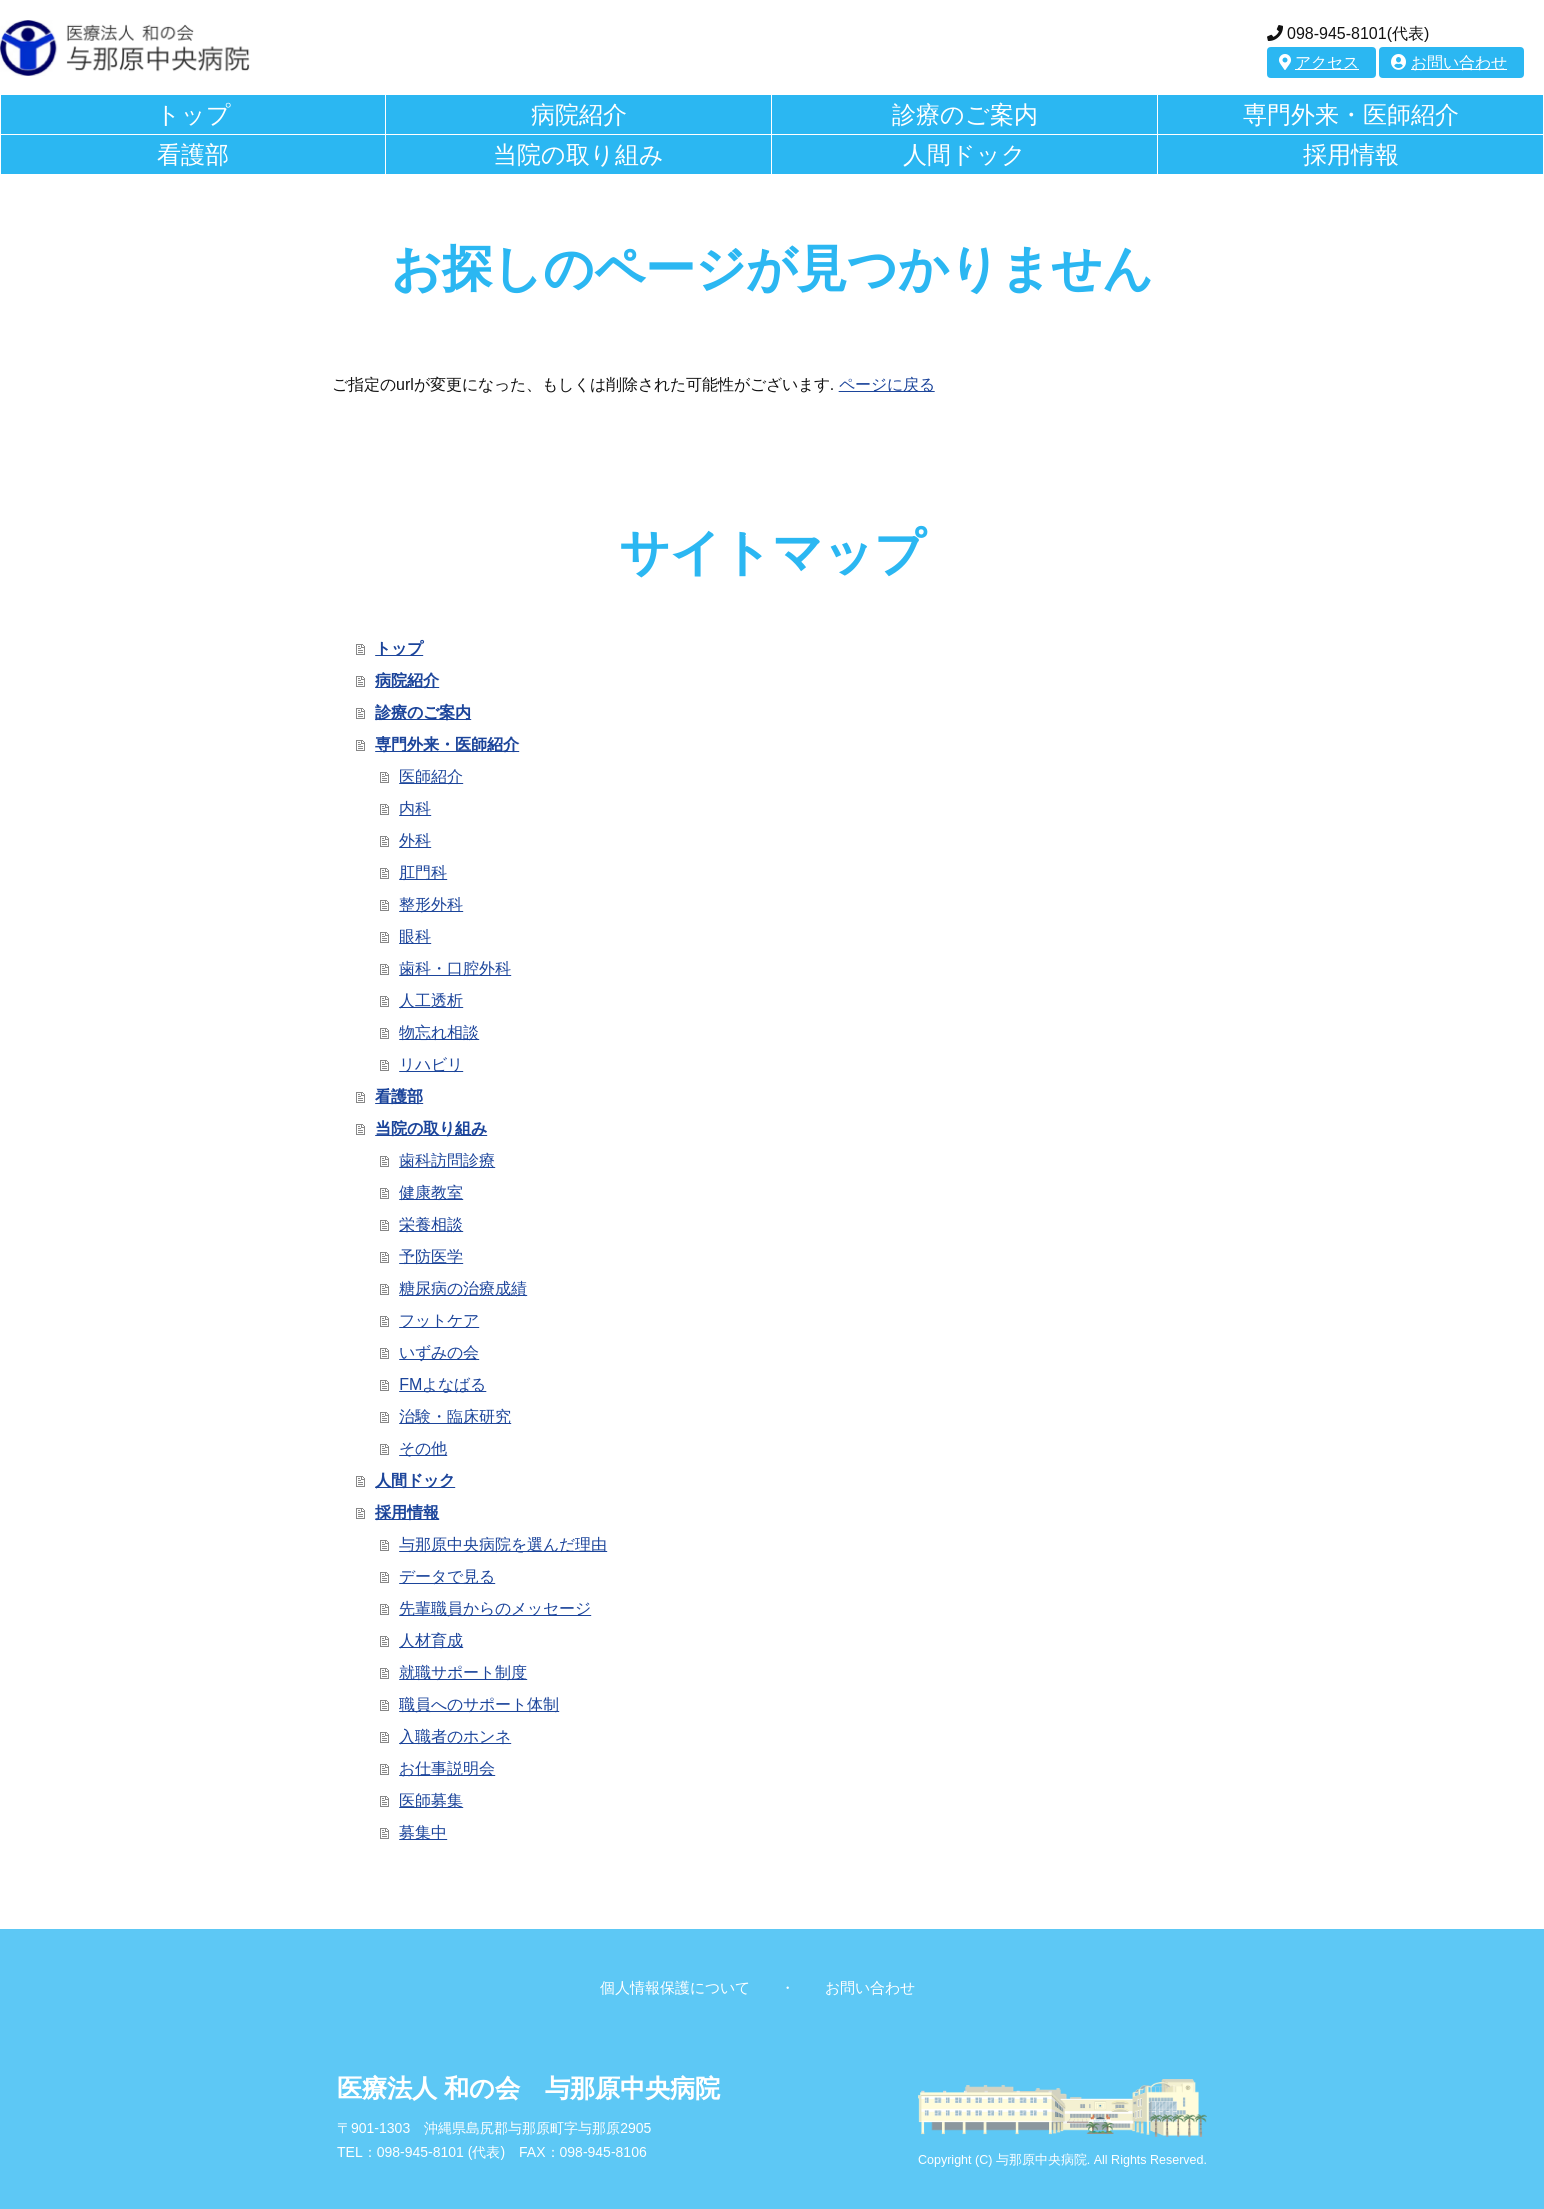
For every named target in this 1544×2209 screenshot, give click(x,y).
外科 (415, 840)
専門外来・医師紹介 (1351, 114)
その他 (423, 1448)
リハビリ (431, 1064)
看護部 (193, 154)
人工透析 (431, 1000)
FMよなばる (442, 1384)
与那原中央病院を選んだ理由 (503, 1544)
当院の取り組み (578, 154)
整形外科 (431, 904)
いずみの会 (439, 1352)
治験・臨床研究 (455, 1416)
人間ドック (964, 154)
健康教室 (431, 1192)
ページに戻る (887, 384)
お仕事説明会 (447, 1768)
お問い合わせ (1449, 62)
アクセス (1319, 62)
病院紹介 (579, 114)
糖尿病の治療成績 (463, 1288)
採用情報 (1351, 154)
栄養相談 (431, 1224)
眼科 (415, 936)
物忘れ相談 (439, 1032)
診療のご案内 (965, 114)
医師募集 (431, 1800)
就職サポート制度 (463, 1672)
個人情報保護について (675, 1987)
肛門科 (423, 872)
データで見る (447, 1576)
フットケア (439, 1320)
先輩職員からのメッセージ (495, 1608)
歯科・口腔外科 (455, 968)
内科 (415, 808)
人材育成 (431, 1640)
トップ (193, 114)
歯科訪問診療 (447, 1160)
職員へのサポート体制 (479, 1704)
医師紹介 (431, 776)
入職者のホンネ (455, 1736)
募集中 (423, 1832)
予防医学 (431, 1256)
